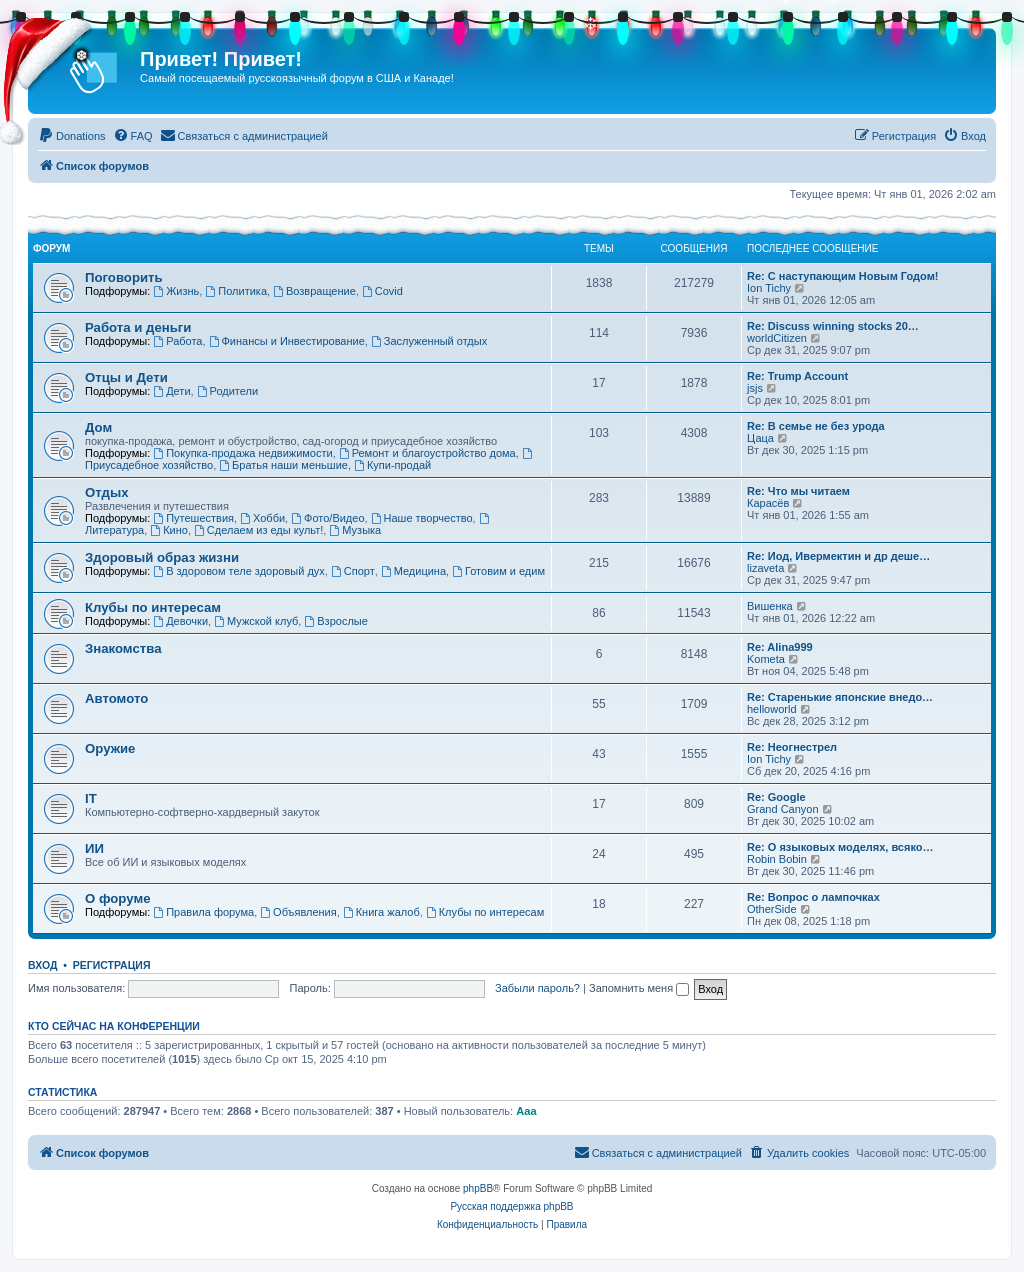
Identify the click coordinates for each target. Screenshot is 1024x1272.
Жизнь (176, 291)
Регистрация (112, 965)
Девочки (180, 621)
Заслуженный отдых (429, 341)
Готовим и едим (498, 571)
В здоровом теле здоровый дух (238, 571)
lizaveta (765, 568)
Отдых (107, 492)
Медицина (413, 571)
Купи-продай (392, 465)
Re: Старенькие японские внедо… (840, 697)
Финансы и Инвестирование (287, 341)
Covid (382, 291)
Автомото (116, 698)
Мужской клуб (256, 621)
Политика (236, 291)
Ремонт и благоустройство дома (427, 453)
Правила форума (203, 912)
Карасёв (768, 503)
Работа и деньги (138, 327)
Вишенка (770, 606)
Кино (169, 530)
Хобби (262, 518)
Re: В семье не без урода (816, 426)
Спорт (353, 571)
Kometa (766, 659)
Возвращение (314, 291)
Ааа (526, 1111)
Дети (171, 391)
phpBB (478, 1188)
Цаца (760, 438)
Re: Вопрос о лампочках (813, 897)
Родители (227, 391)
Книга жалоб (381, 912)
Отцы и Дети (126, 377)
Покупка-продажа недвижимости (242, 453)
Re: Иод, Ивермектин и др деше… (838, 556)
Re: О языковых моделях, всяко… (840, 847)
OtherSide (772, 909)
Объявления (298, 912)
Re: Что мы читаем (798, 491)
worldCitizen (777, 338)
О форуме (117, 898)
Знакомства (123, 648)
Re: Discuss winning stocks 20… (833, 326)
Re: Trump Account (797, 376)
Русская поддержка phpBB (511, 1206)
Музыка (355, 530)
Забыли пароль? (537, 988)
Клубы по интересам (153, 607)
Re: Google (776, 797)
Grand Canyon (783, 809)
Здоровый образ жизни (162, 557)
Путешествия (193, 518)
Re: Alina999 (780, 647)
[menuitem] (72, 136)
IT (91, 798)
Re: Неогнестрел (792, 747)
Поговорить (124, 277)
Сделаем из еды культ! (258, 530)
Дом (98, 427)
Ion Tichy (769, 288)
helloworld (772, 709)
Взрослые (335, 621)
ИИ (94, 848)
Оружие (110, 748)
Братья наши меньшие (283, 465)
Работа (177, 341)
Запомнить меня (639, 988)
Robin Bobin (777, 859)
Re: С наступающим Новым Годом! (842, 276)
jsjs (755, 388)
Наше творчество (422, 518)
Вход (42, 965)
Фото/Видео (327, 518)
